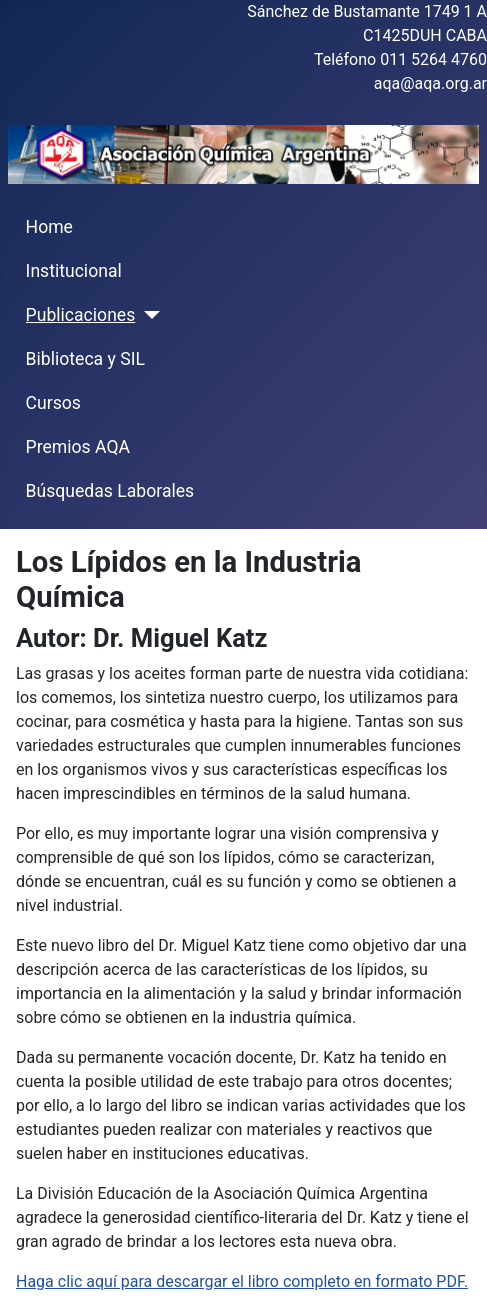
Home (49, 227)
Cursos (53, 403)
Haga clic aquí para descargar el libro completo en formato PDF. (242, 1281)
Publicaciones (81, 315)
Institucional (74, 271)
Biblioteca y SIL (85, 359)
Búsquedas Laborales (110, 491)
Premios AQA (78, 447)
